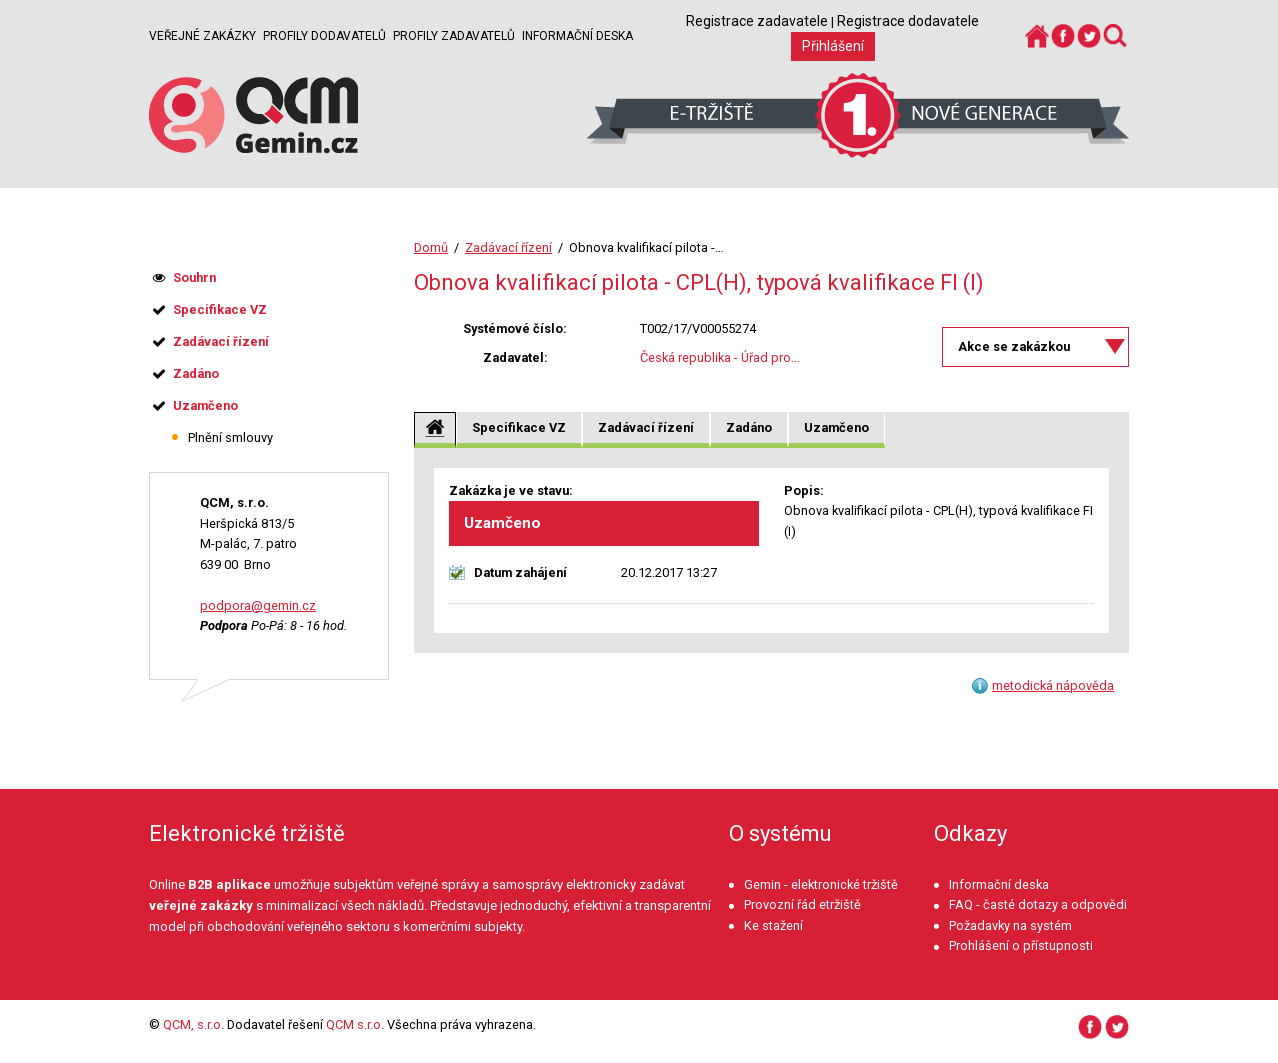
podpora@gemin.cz (258, 605)
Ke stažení (773, 925)
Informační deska (577, 36)
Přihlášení (833, 46)
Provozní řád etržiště (802, 904)
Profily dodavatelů (324, 36)
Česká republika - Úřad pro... (720, 357)
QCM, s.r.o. (193, 1024)
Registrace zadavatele (757, 21)
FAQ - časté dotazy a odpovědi (1038, 904)
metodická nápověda (1053, 685)
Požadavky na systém (1010, 925)
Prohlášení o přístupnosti (1021, 945)
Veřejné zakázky (202, 36)
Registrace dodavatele (908, 21)
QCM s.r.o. (355, 1024)
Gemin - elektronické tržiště (821, 884)
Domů (431, 247)
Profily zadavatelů (454, 36)
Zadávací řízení (508, 247)
